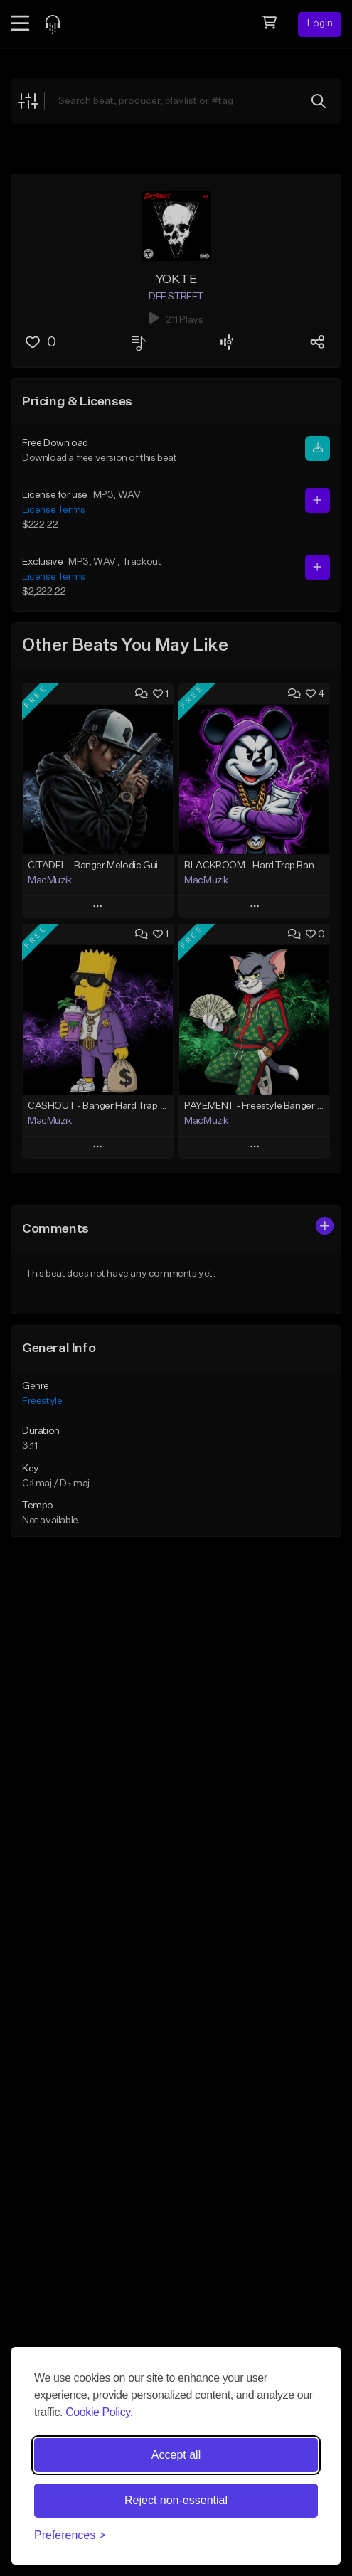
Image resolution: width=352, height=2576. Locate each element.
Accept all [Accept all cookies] (176, 2455)
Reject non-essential (176, 2500)
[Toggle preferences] (70, 2535)
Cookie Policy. (99, 2412)
